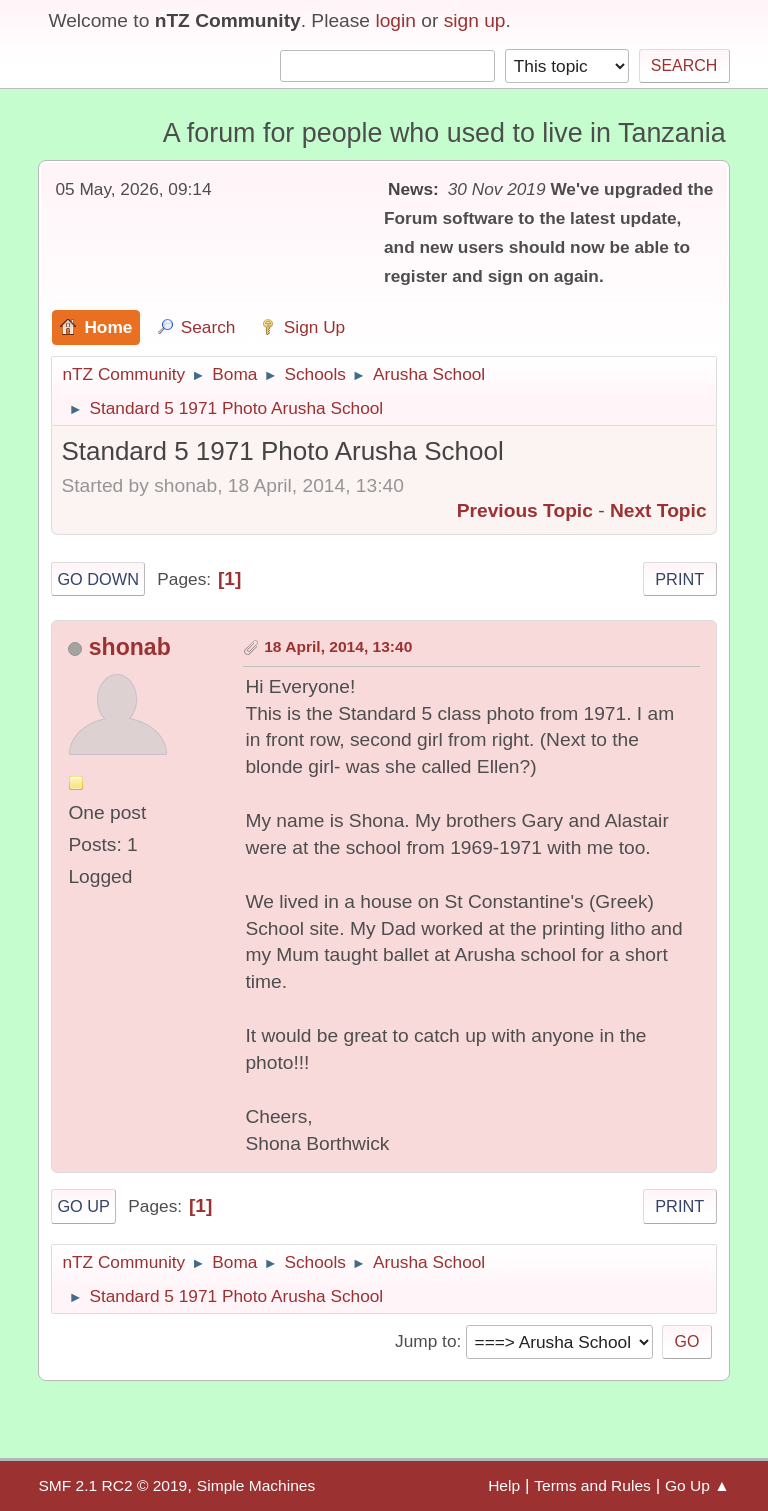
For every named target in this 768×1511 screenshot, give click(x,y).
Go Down (98, 579)
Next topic (658, 510)
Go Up (83, 1206)
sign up (475, 20)
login (395, 20)
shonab (130, 647)
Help (504, 1485)
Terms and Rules (592, 1485)
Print (679, 579)
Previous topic (525, 510)
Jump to (425, 1341)
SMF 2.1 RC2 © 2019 (112, 1485)
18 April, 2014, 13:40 (338, 646)
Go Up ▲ (697, 1485)
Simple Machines (256, 1485)
